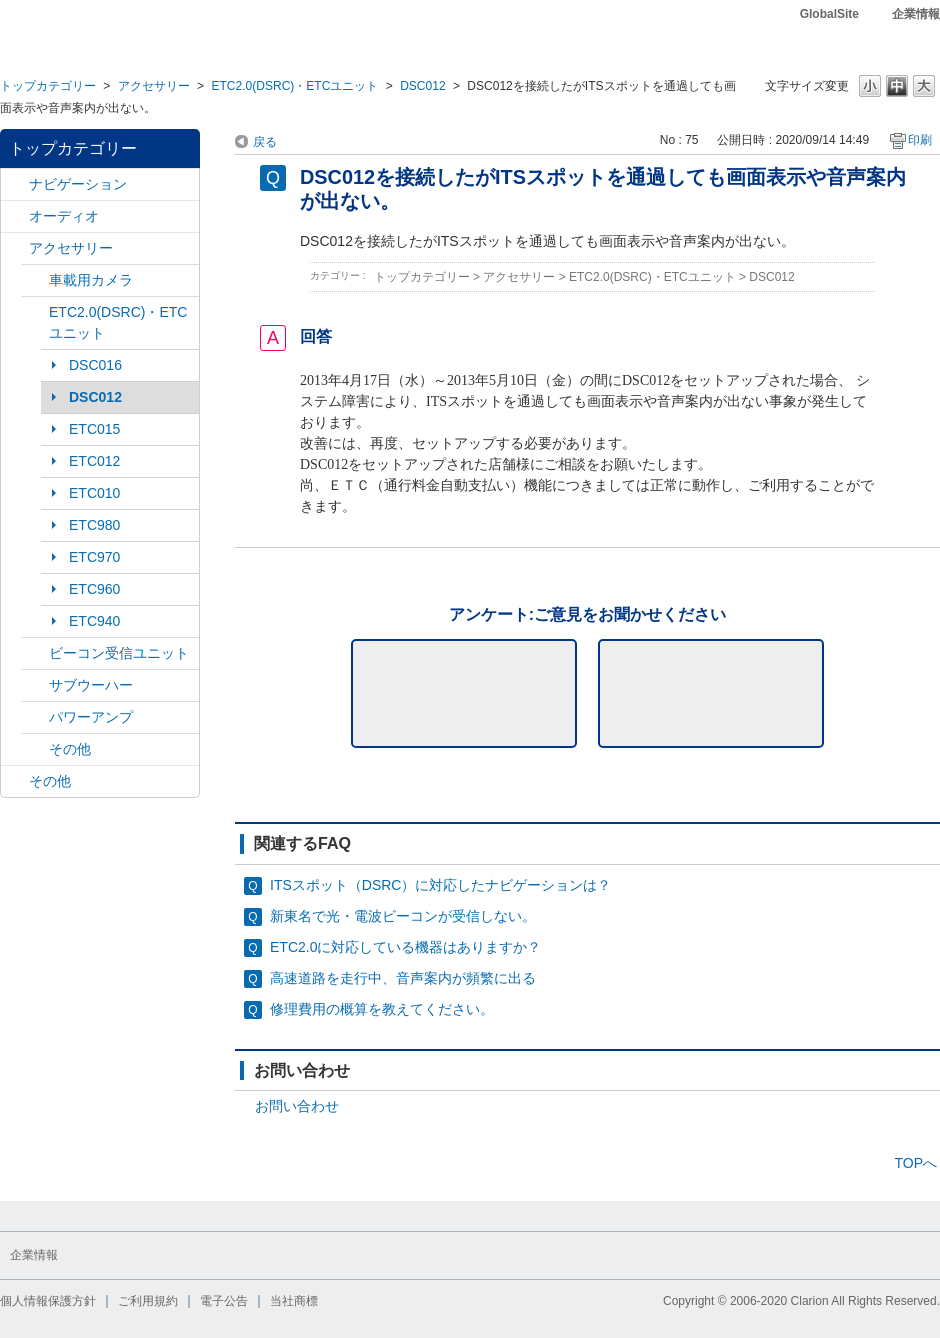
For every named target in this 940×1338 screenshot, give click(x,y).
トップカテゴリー (48, 86)
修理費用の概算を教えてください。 (382, 1009)
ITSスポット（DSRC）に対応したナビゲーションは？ (440, 885)
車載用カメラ (91, 280)
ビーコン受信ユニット (119, 653)
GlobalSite (829, 14)
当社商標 (294, 1301)
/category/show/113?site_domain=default (35, 717)
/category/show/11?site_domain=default (15, 781)
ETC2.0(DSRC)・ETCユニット (294, 86)
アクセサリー (154, 86)
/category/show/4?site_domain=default (15, 216)
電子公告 (224, 1301)
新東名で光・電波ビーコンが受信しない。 (403, 916)
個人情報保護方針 (48, 1301)
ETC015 (94, 429)
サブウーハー (91, 685)
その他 (70, 749)
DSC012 (422, 86)
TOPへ (915, 1163)
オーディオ (64, 216)
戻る (265, 142)
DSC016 (95, 365)
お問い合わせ (297, 1106)
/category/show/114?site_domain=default (35, 280)
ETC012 (94, 461)
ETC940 (94, 621)
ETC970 (94, 557)
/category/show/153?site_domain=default (35, 653)
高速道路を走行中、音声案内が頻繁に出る (403, 978)
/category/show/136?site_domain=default (35, 312)
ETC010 (94, 493)
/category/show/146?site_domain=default (35, 685)
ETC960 (94, 589)
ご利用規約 (148, 1301)
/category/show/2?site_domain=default (15, 184)
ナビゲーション (78, 184)
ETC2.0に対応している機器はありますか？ (405, 947)
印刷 (920, 140)
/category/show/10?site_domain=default (15, 248)
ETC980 (94, 525)
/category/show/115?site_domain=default (35, 749)
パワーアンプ (91, 717)
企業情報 (916, 14)
